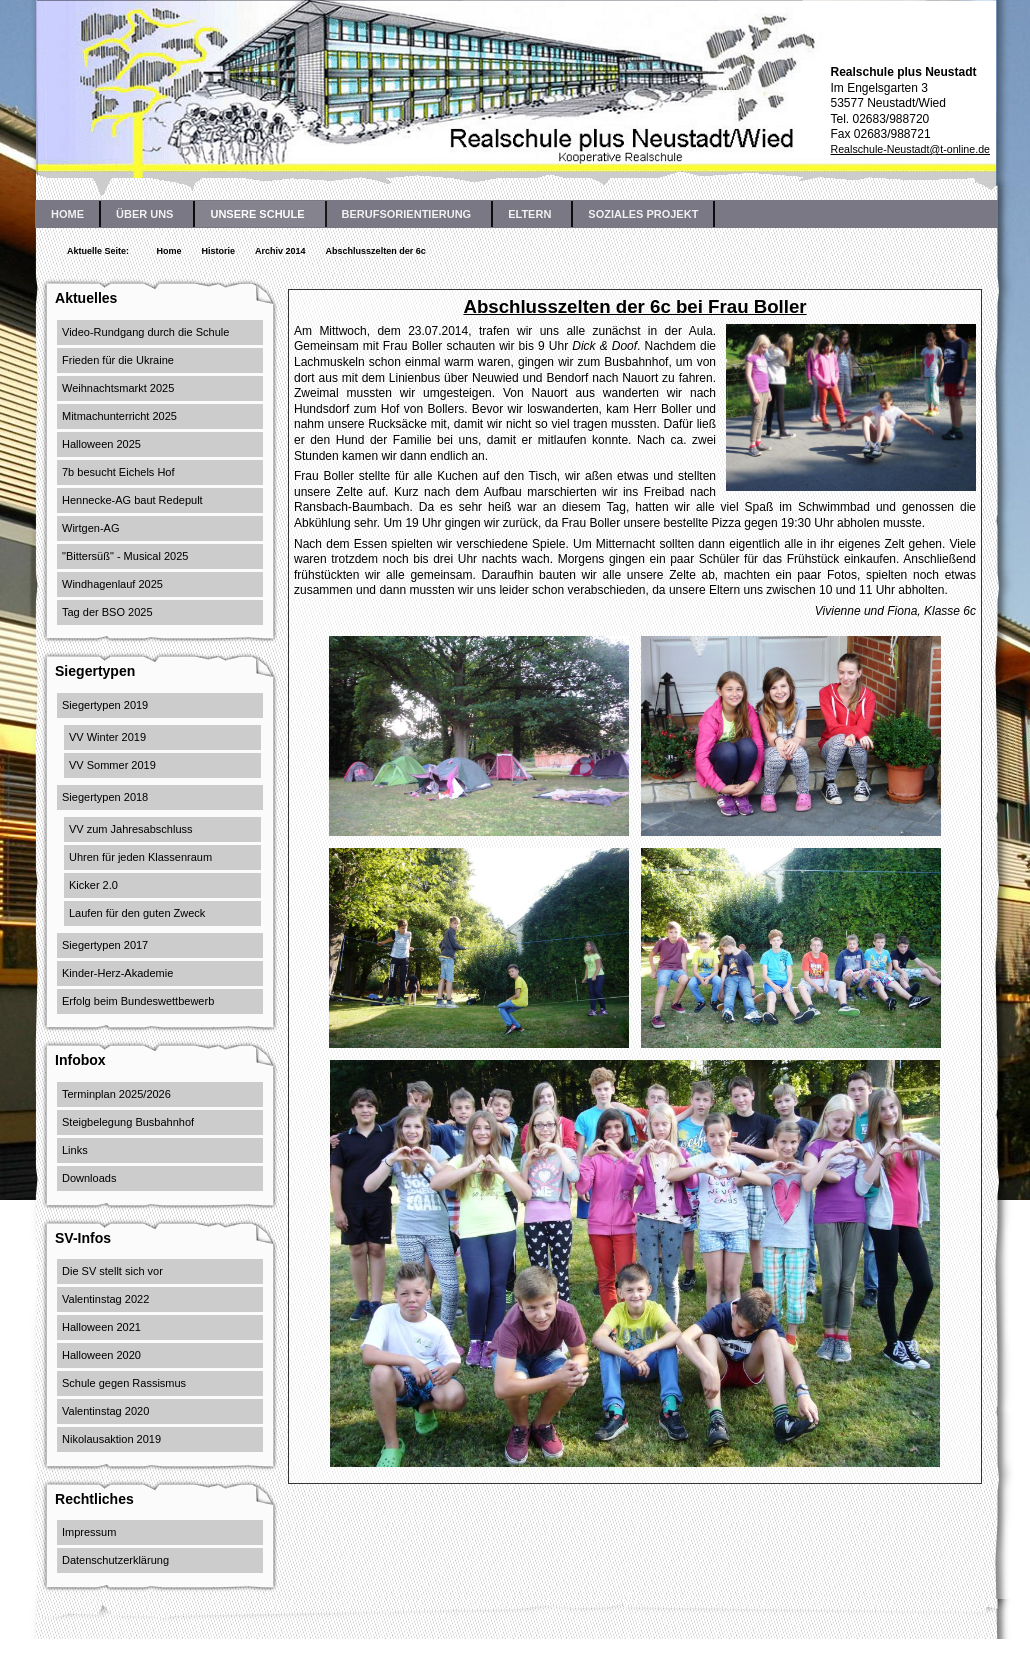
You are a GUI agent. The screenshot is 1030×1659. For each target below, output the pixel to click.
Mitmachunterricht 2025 (119, 416)
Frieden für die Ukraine (118, 360)
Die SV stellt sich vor (112, 1271)
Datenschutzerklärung (115, 1560)
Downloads (89, 1178)
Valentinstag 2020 (105, 1411)
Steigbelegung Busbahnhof (128, 1122)
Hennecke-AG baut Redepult (132, 500)
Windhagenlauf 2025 (112, 584)
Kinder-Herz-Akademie (117, 973)
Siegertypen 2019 (105, 705)
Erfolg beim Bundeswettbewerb (138, 1001)
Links (75, 1150)
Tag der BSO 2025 (107, 612)
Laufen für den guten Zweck (137, 913)
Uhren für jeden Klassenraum (140, 857)
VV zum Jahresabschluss (131, 829)
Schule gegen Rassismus (124, 1383)
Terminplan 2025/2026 (116, 1094)
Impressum (89, 1532)
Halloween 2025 (101, 444)
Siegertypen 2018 (105, 797)
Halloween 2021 (101, 1327)
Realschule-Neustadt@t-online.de (910, 149)
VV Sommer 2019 (112, 765)
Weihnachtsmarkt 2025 (118, 388)
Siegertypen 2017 (105, 945)
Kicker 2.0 (93, 885)
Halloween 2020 (101, 1355)
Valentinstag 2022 (105, 1299)
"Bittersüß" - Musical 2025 (125, 556)
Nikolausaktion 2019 (111, 1439)
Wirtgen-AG (90, 528)
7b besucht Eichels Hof (118, 472)
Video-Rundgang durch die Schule (145, 332)
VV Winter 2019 (107, 737)
